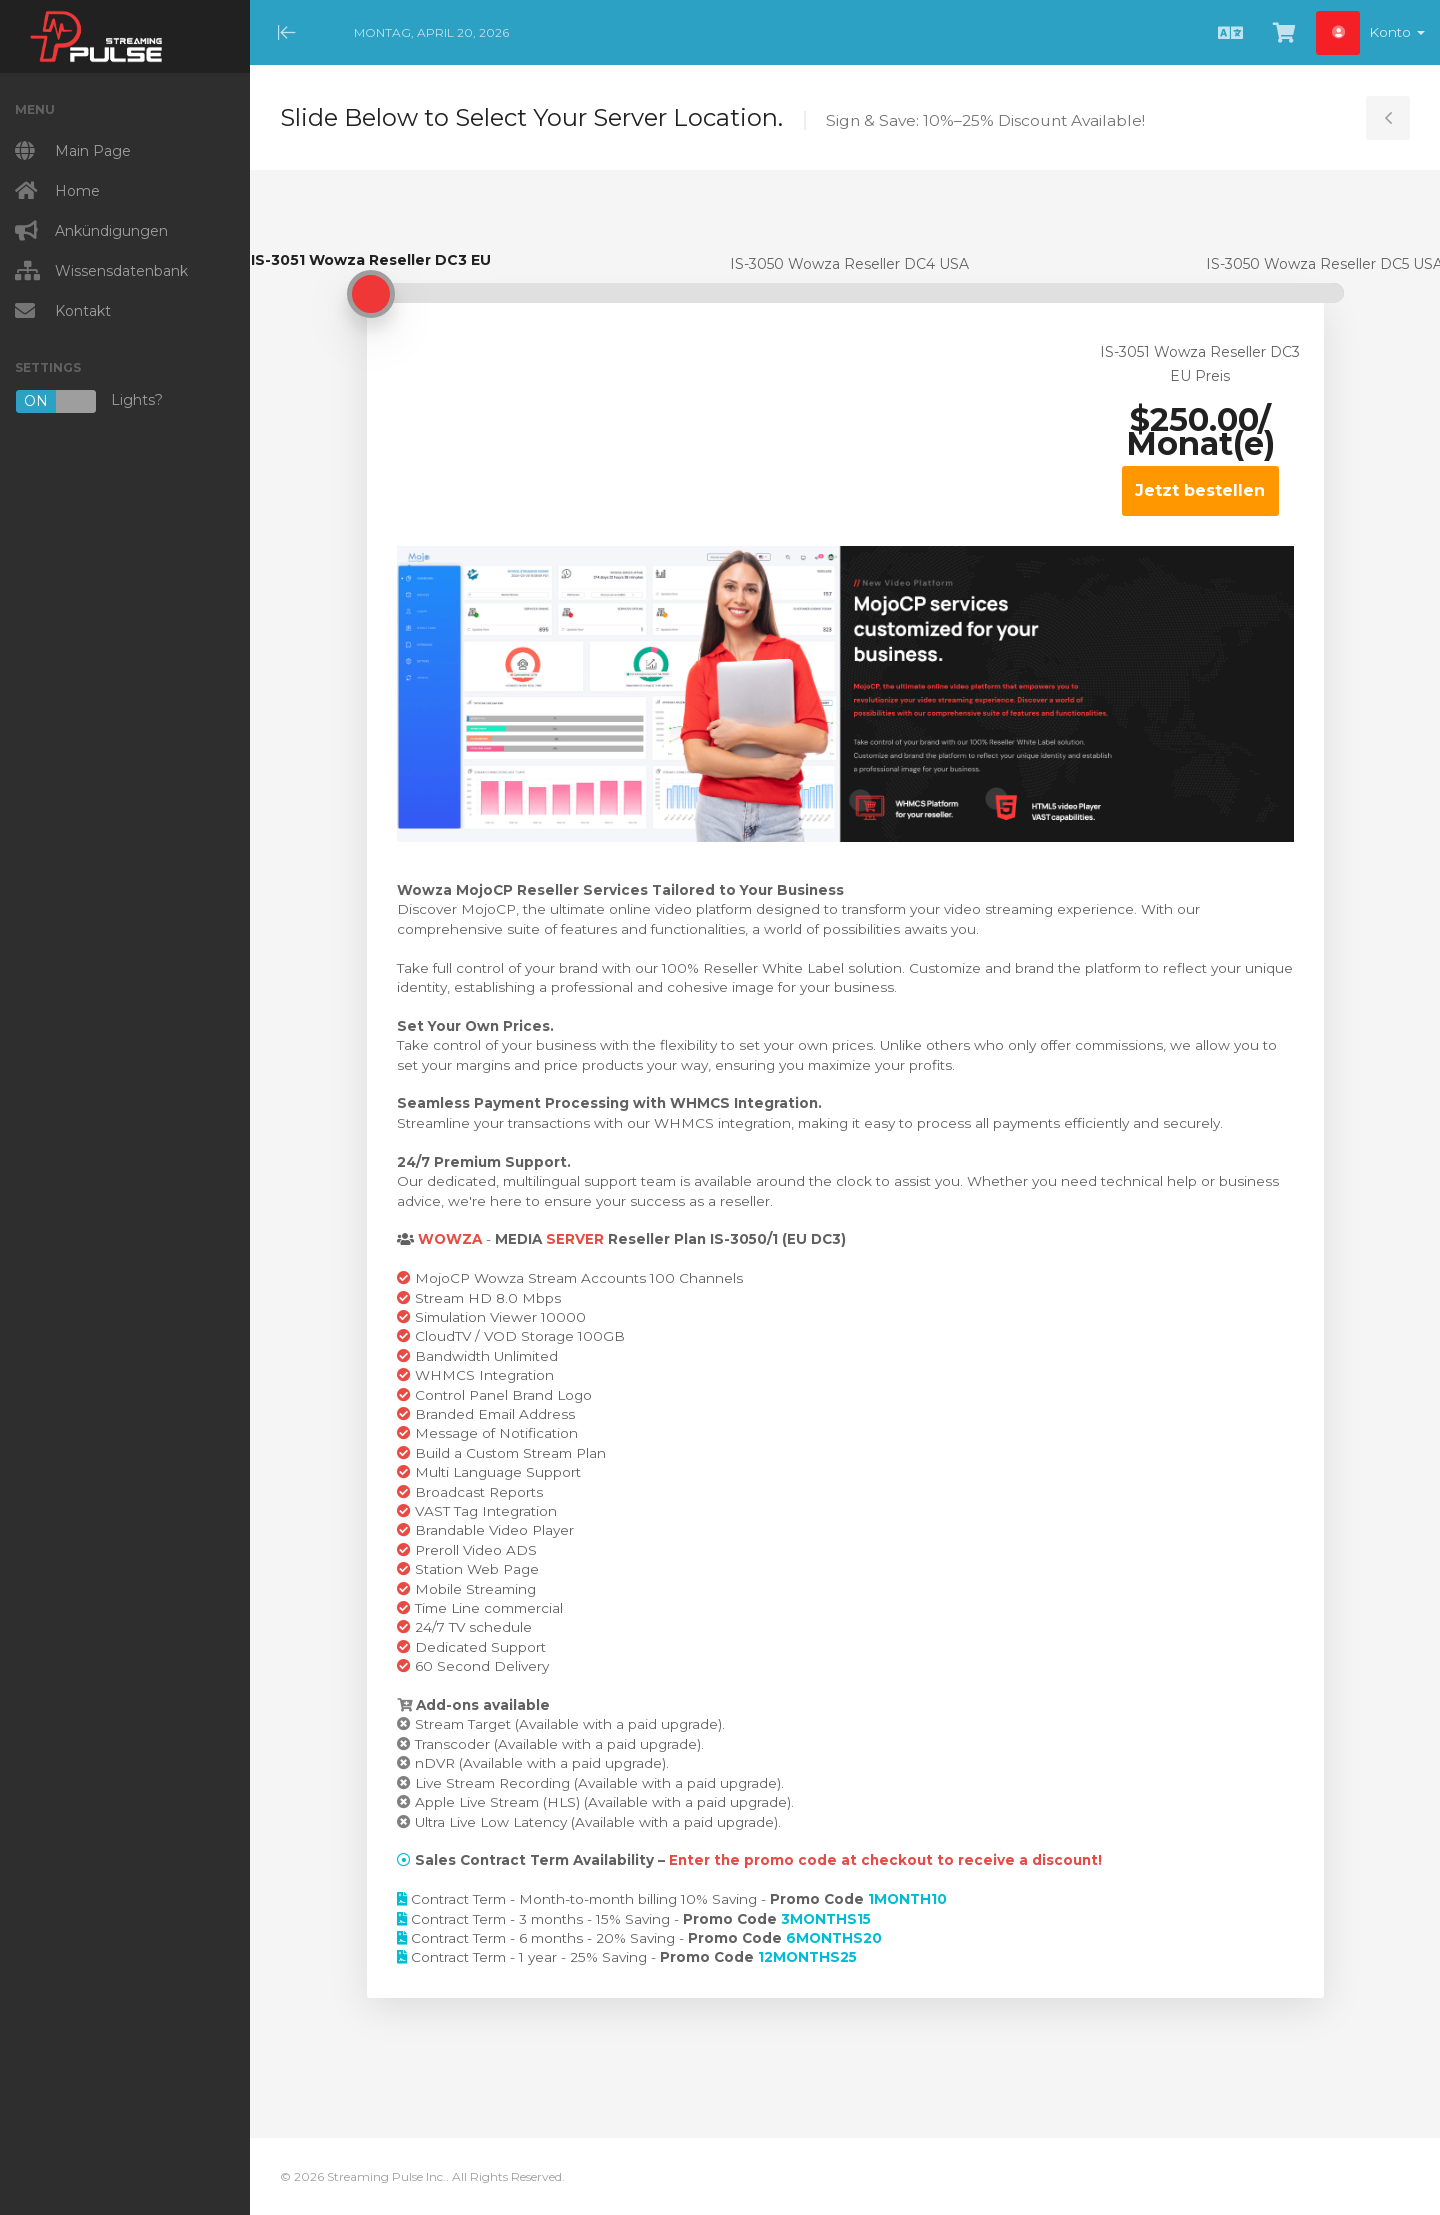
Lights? (89, 401)
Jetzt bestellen (1200, 490)
